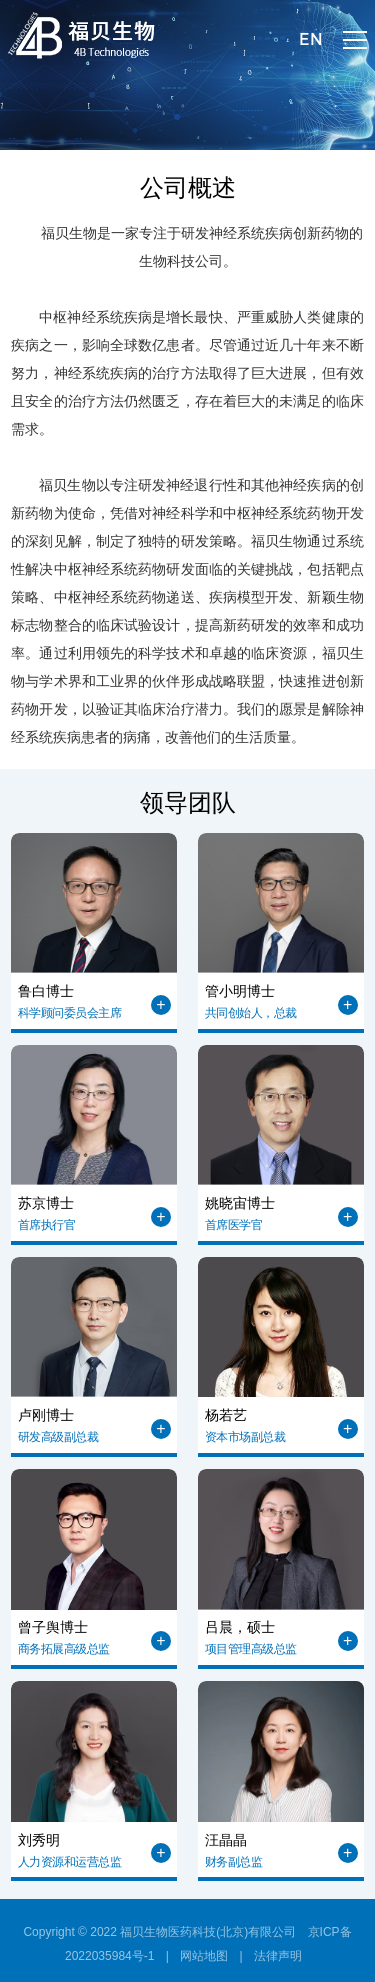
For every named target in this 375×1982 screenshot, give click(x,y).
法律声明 (278, 1956)
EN (311, 39)
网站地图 (204, 1956)
